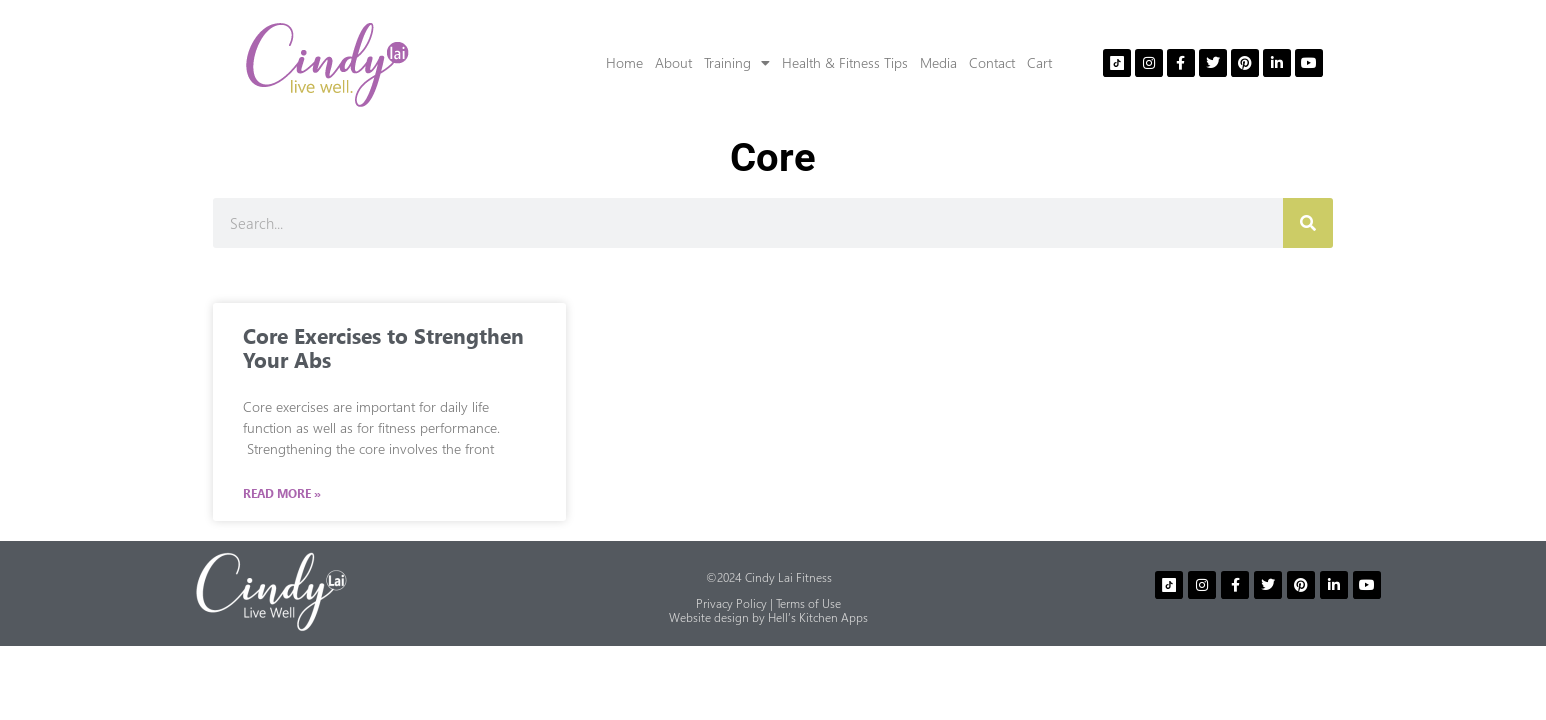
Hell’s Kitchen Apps (818, 617)
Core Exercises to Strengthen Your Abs (383, 347)
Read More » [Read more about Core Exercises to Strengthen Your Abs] (282, 494)
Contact (992, 62)
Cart (1039, 62)
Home (624, 62)
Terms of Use (808, 603)
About (673, 62)
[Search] (1308, 223)
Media (938, 62)
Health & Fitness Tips (845, 62)
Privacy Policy (731, 603)
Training (737, 63)
